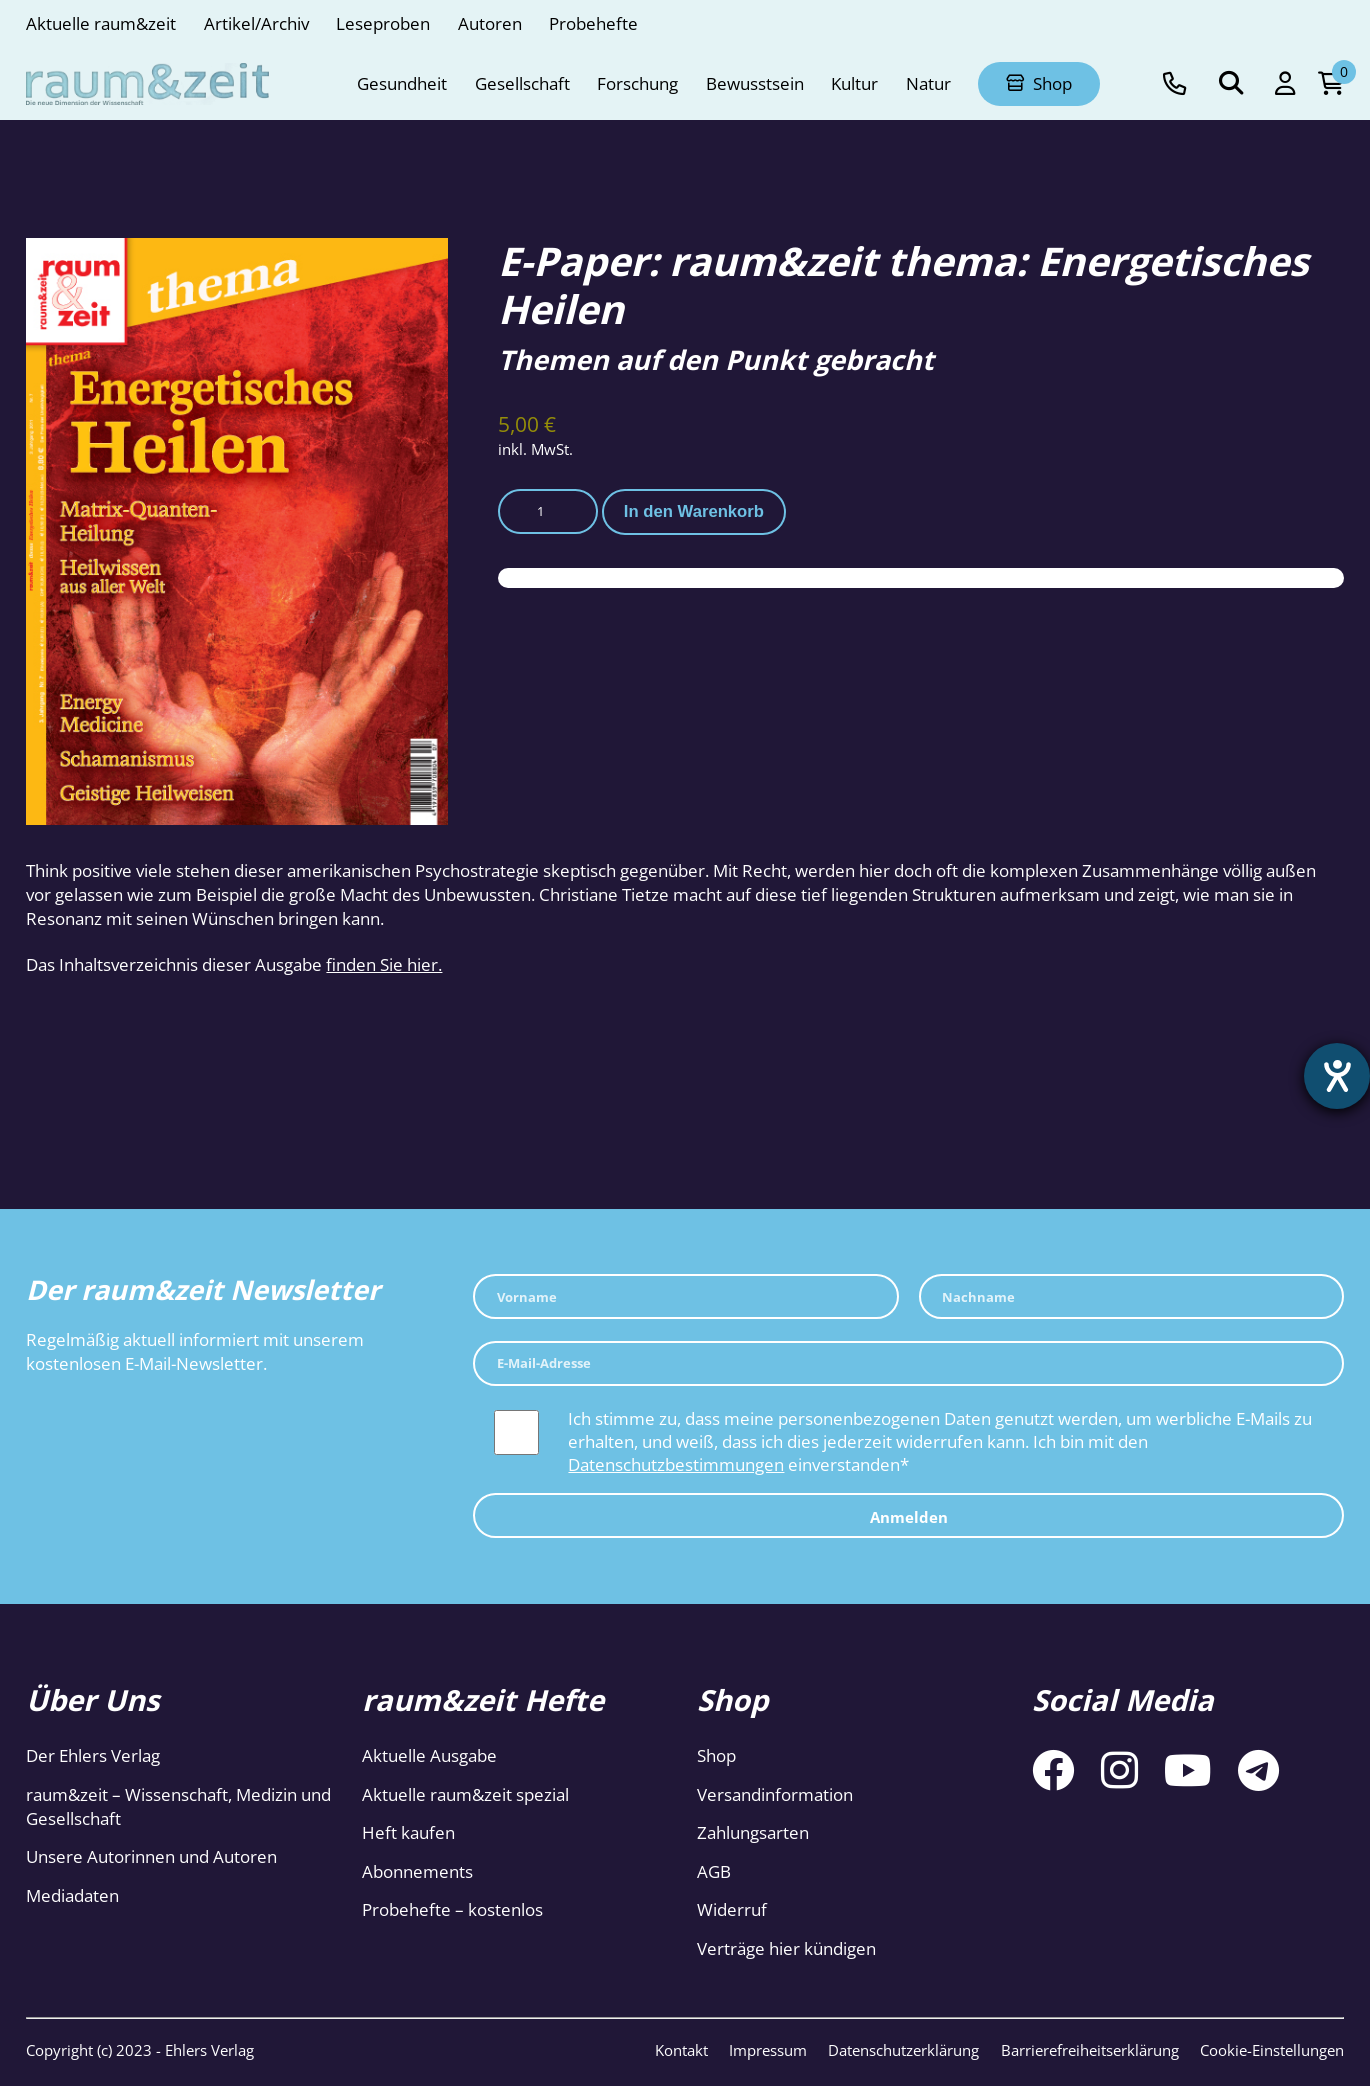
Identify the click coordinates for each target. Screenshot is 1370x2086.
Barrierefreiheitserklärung (1090, 2050)
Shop (716, 1755)
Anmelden (909, 1517)
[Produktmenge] (548, 511)
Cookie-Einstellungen (1272, 2050)
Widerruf (732, 1909)
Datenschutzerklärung (903, 2050)
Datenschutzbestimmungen (676, 1464)
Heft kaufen (408, 1832)
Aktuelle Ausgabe (429, 1755)
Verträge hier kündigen (786, 1948)
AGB (714, 1871)
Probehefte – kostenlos (452, 1909)
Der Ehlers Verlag (93, 1755)
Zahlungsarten (753, 1832)
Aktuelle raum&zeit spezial (465, 1794)
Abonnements (417, 1871)
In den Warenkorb (694, 511)
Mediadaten (72, 1895)
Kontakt (681, 2050)
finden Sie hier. (384, 964)
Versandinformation (775, 1794)
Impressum (768, 2050)
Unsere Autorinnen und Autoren (151, 1856)
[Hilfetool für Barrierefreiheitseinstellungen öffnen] (1337, 1076)
